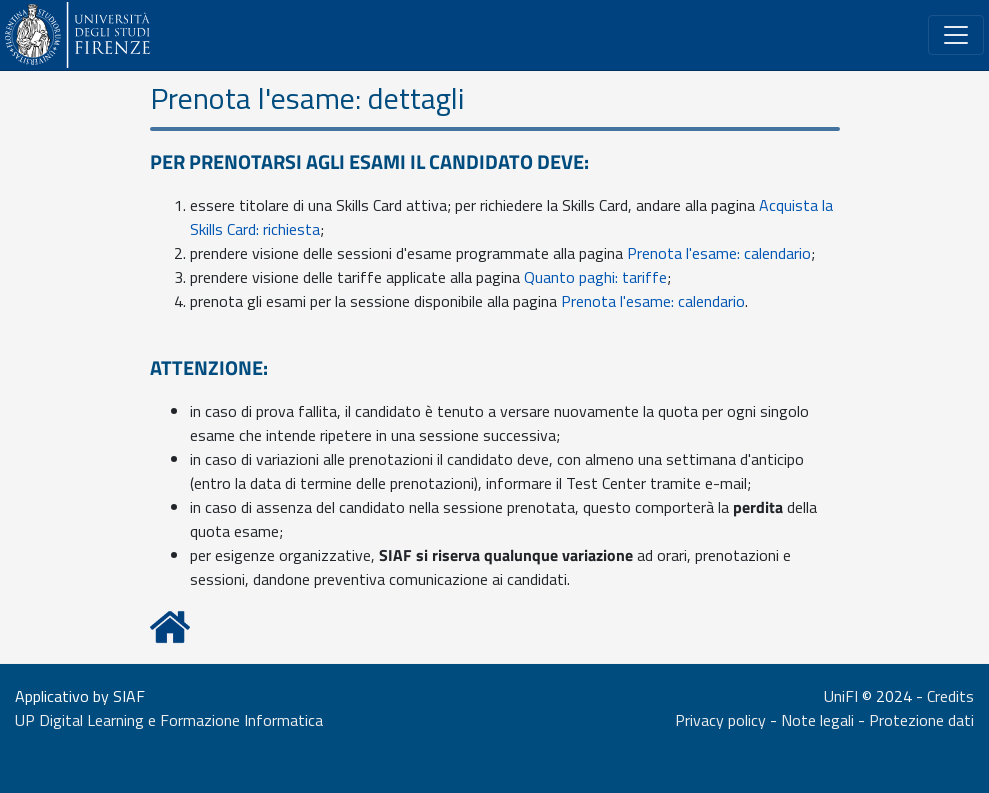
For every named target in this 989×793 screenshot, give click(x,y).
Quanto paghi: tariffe (595, 277)
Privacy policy (720, 720)
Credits (950, 696)
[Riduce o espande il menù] (956, 35)
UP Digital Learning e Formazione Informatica (169, 720)
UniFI (841, 696)
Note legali (817, 720)
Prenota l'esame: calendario (719, 253)
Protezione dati (921, 720)
